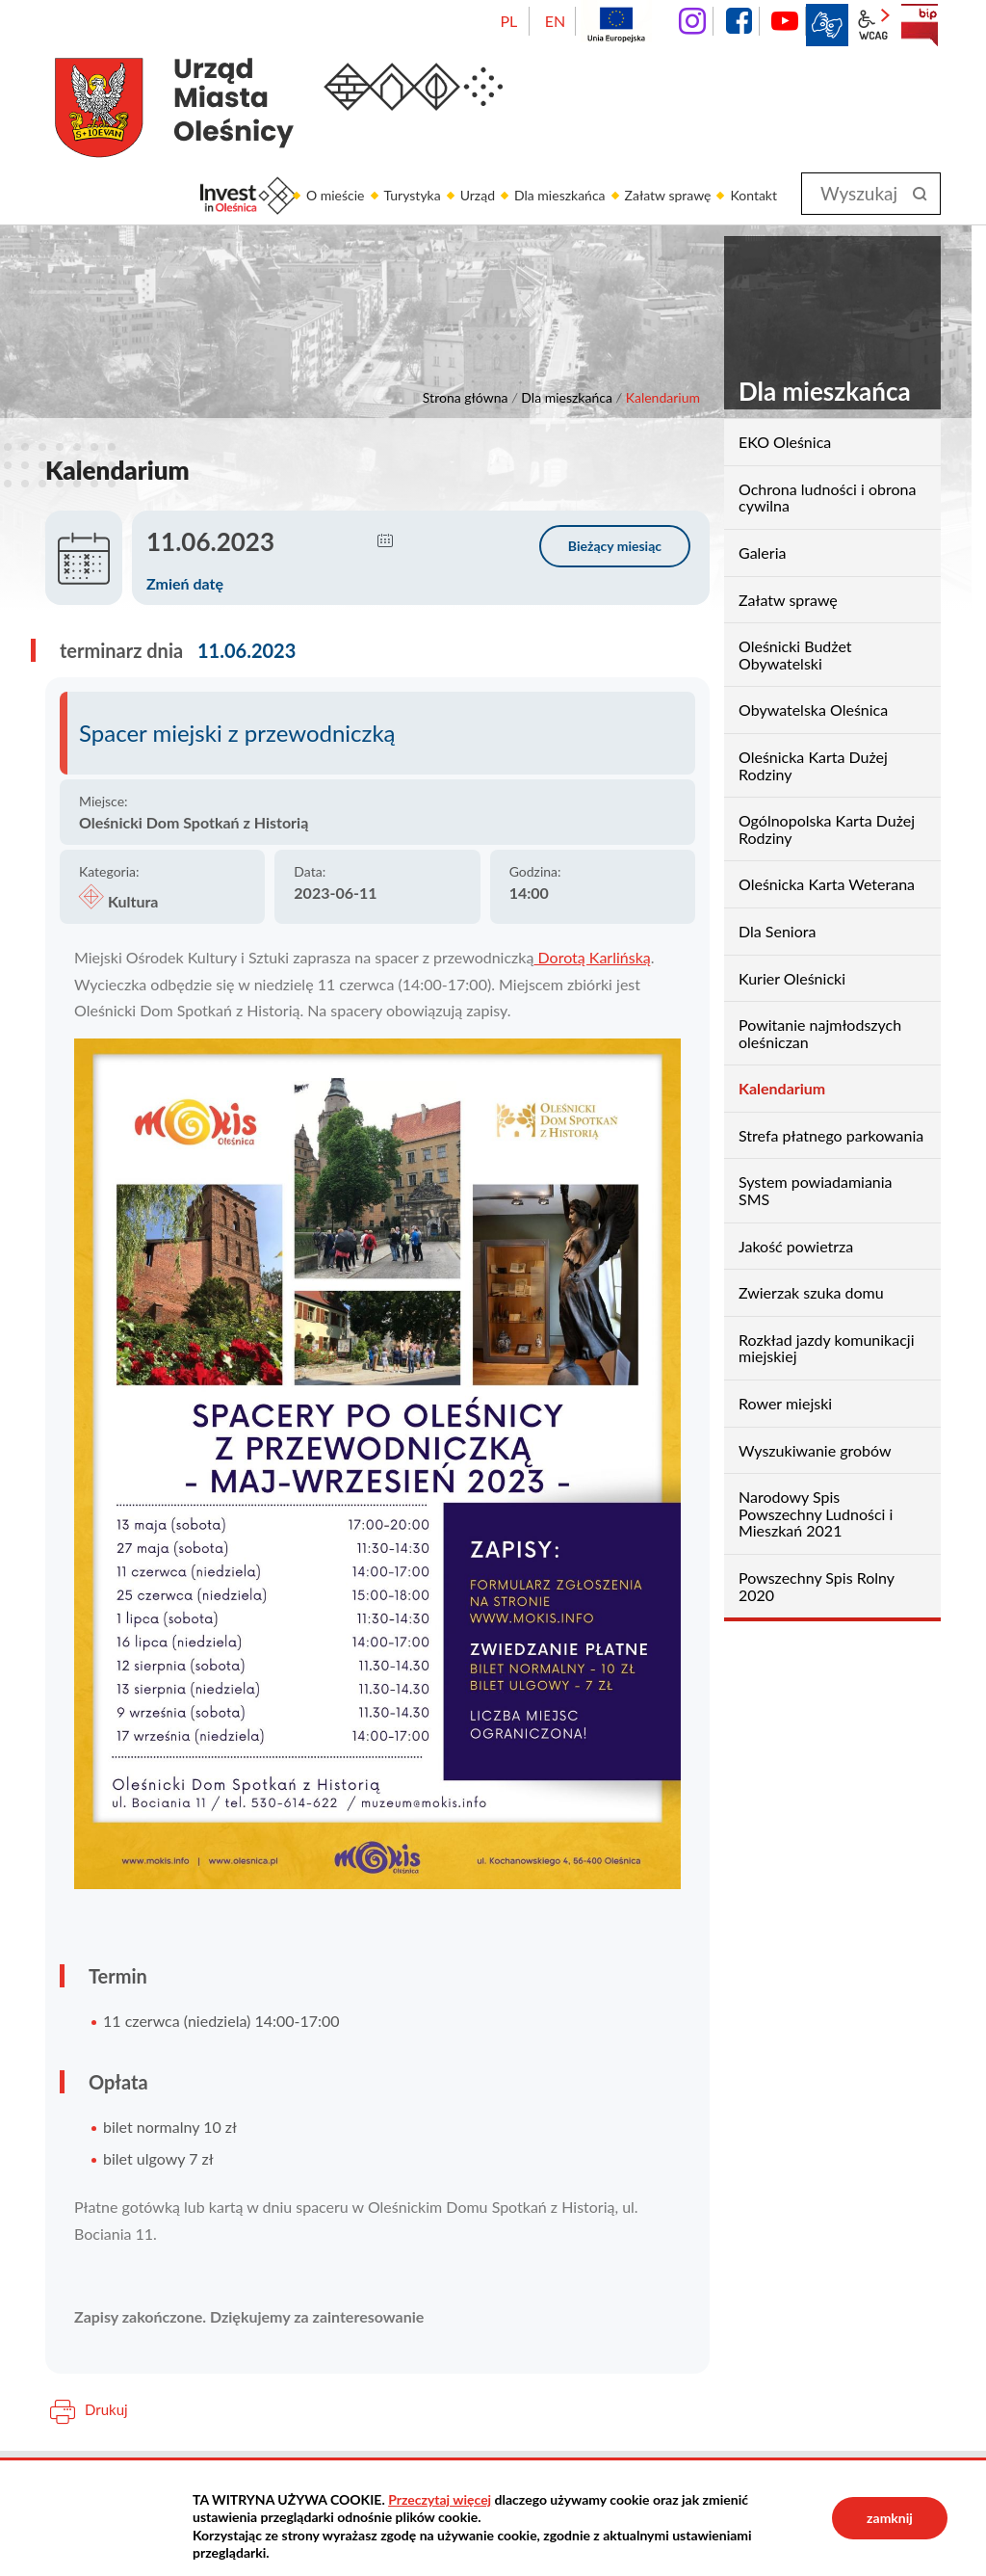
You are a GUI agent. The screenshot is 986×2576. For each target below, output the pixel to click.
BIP (919, 25)
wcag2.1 (873, 25)
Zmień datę (184, 583)
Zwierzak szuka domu (811, 1292)
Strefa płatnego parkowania (831, 1135)
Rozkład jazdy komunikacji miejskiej (827, 1348)
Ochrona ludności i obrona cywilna (827, 497)
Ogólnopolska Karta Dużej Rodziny (827, 829)
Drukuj (106, 2409)
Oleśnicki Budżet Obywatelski (795, 654)
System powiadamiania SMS (816, 1190)
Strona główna (465, 397)
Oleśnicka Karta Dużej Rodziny (813, 765)
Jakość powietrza (796, 1246)
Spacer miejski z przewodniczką (237, 733)
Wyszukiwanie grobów (815, 1450)
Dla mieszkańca (566, 397)
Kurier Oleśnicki (792, 978)
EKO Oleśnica (785, 442)
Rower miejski (785, 1403)
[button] (385, 541)
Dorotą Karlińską (591, 957)
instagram (692, 21)
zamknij (890, 2518)
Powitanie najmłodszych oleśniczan (820, 1033)
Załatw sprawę (788, 600)
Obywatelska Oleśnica (813, 709)
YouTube (785, 21)
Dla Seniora (777, 931)
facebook (738, 21)
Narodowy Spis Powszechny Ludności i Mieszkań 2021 (816, 1513)
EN (555, 21)
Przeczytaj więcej (439, 2499)
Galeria (762, 552)
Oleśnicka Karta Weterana (827, 884)
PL (508, 21)
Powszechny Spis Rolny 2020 (817, 1586)
